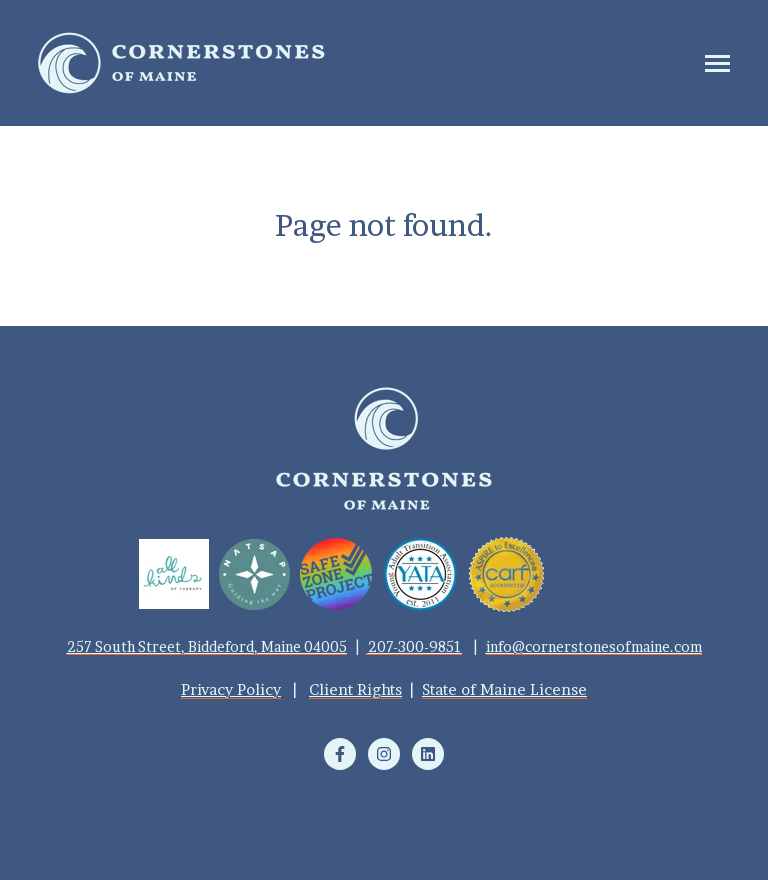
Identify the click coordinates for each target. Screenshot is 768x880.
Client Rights (355, 689)
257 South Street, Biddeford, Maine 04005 (207, 646)
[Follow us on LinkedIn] (428, 754)
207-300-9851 (415, 646)
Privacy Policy (231, 689)
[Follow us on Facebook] (340, 754)
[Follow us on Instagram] (384, 754)
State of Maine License (504, 689)
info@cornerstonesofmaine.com (594, 646)
